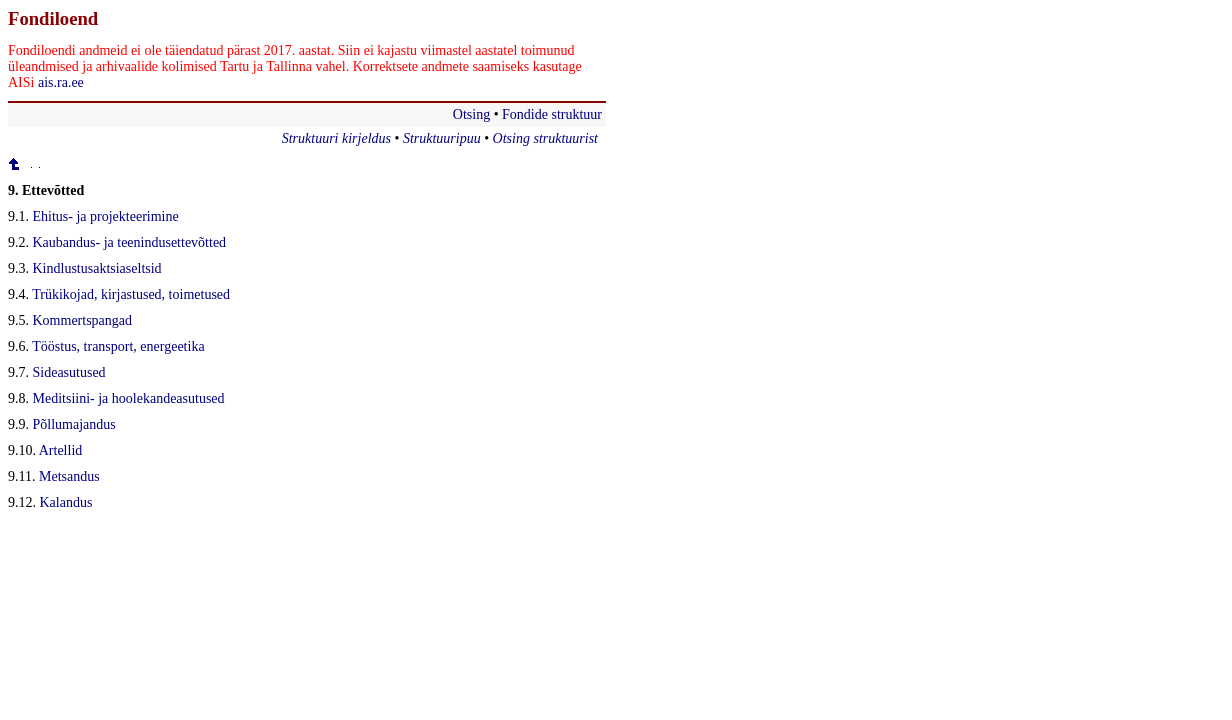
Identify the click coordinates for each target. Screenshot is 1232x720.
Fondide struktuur (552, 114)
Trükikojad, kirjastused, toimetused (131, 294)
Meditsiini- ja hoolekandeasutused (129, 398)
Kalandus (66, 502)
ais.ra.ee (61, 82)
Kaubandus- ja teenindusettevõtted (130, 242)
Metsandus (69, 476)
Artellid (61, 450)
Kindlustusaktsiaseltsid (97, 268)
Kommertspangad (83, 320)
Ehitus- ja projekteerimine (106, 216)
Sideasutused (69, 372)
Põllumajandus (74, 424)
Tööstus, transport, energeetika (118, 346)
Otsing (471, 114)
